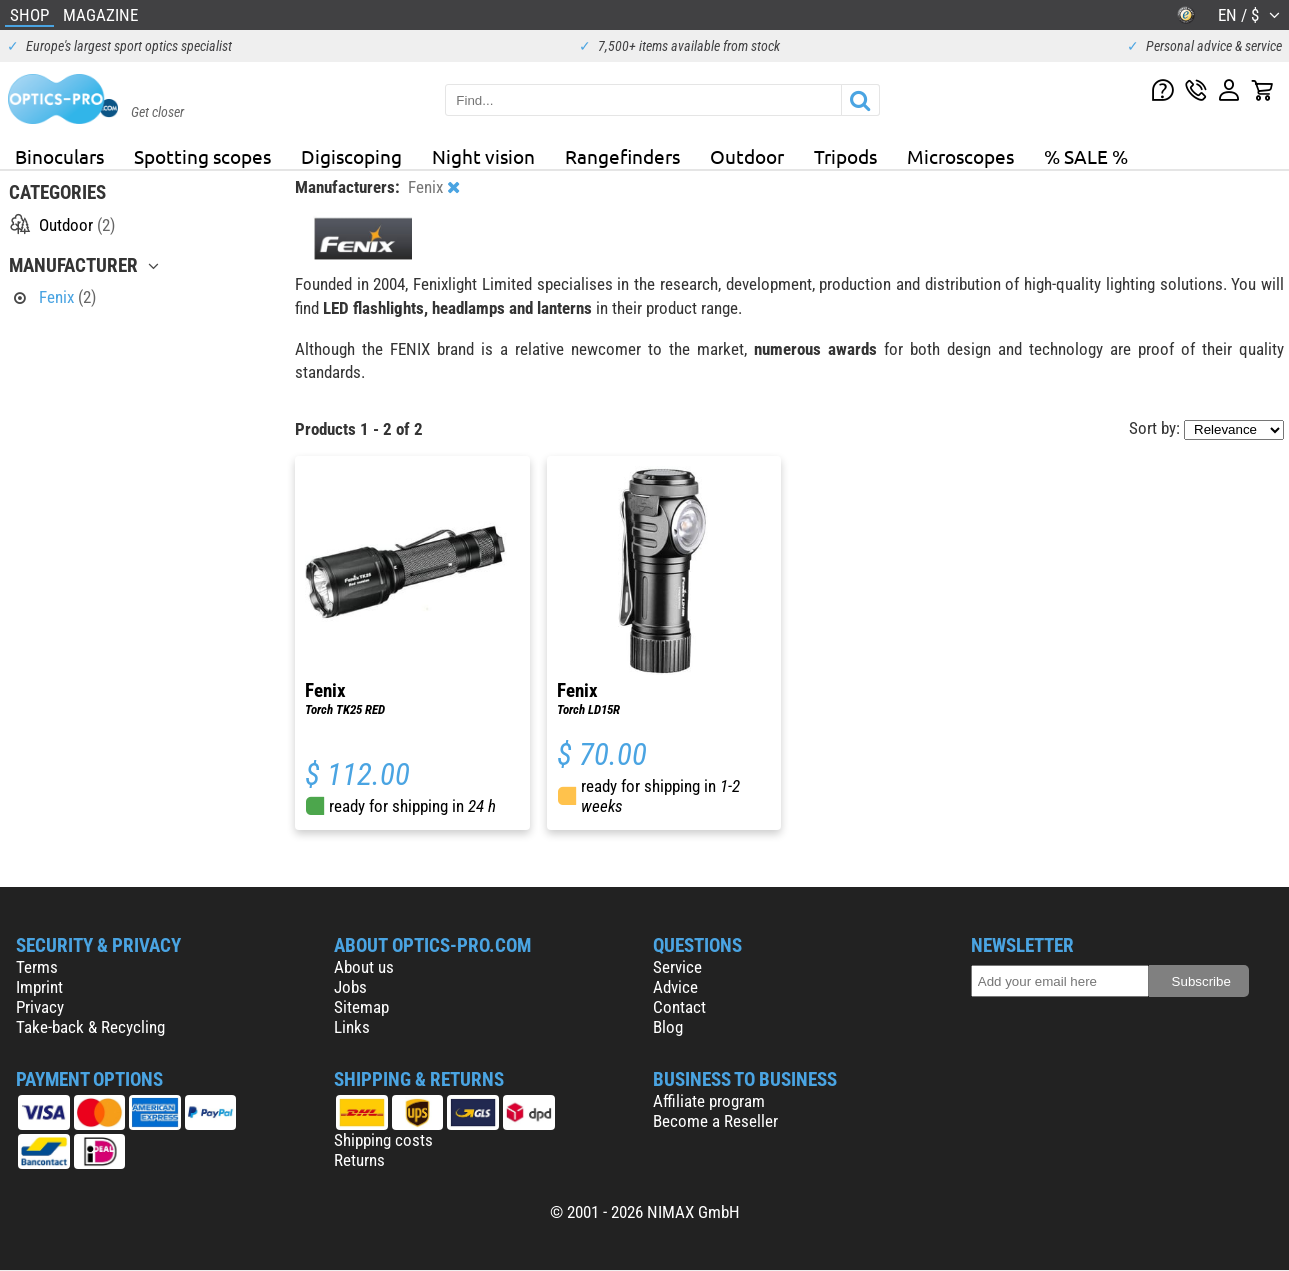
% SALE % (1086, 156)
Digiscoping (351, 156)
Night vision (483, 156)
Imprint (39, 987)
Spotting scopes (202, 156)
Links (352, 1027)
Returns (359, 1160)
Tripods (845, 156)
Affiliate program (709, 1101)
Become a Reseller (715, 1121)
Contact (679, 1007)
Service (677, 967)
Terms (37, 967)
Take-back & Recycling (90, 1027)
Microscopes (960, 156)
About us (364, 967)
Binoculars (59, 156)
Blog (668, 1027)
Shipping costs (383, 1140)
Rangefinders (622, 156)
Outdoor (747, 156)
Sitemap (361, 1007)
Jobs (350, 987)
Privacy (40, 1007)
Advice (675, 987)
